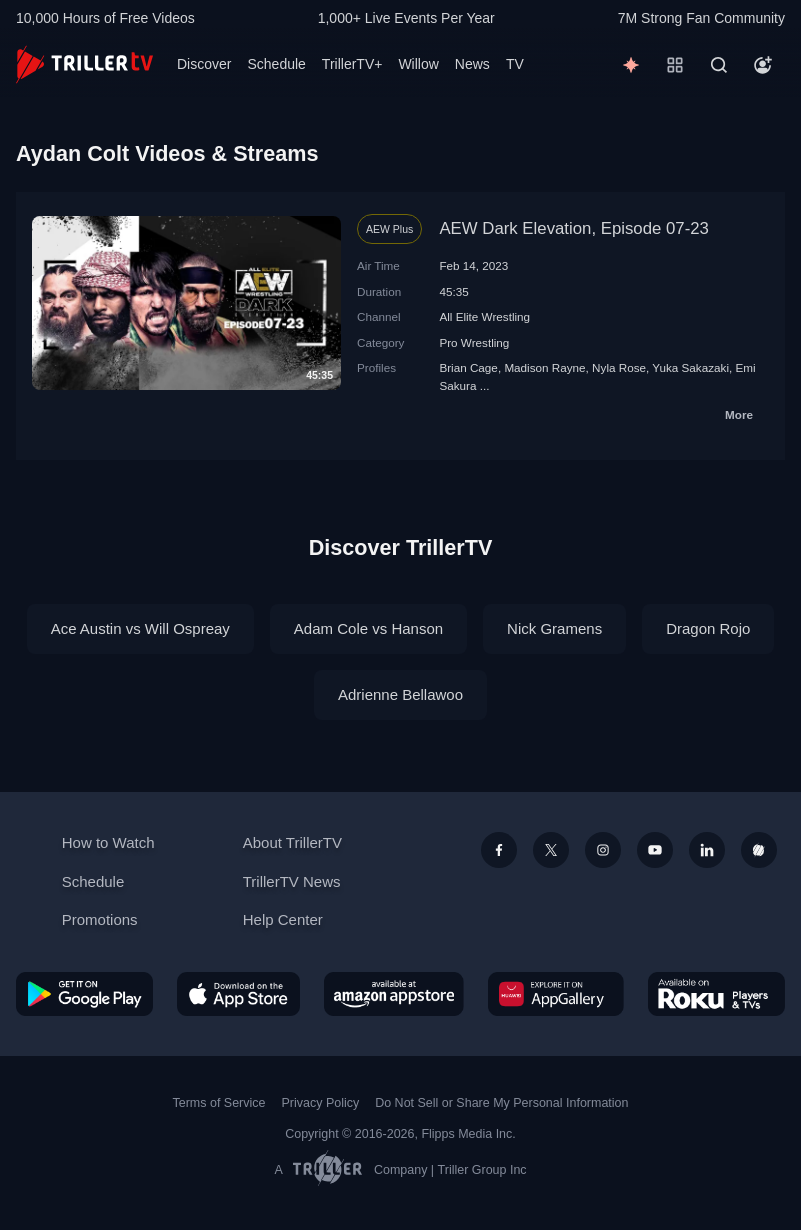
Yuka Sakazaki (690, 367)
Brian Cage (468, 367)
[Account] (763, 65)
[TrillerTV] (84, 64)
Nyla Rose (619, 367)
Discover (204, 64)
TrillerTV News (292, 881)
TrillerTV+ (352, 64)
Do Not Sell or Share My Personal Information (501, 1103)
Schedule (276, 64)
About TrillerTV (292, 842)
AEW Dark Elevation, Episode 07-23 (574, 228)
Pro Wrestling (474, 342)
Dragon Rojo (708, 628)
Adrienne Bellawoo (400, 694)
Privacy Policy (320, 1103)
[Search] (719, 65)
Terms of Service (219, 1103)
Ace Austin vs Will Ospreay (140, 628)
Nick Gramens (554, 628)
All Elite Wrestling (484, 316)
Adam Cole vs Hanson (368, 628)
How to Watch (108, 842)
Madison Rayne (544, 367)
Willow (418, 64)
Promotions (100, 919)
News (472, 64)
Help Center (283, 919)
